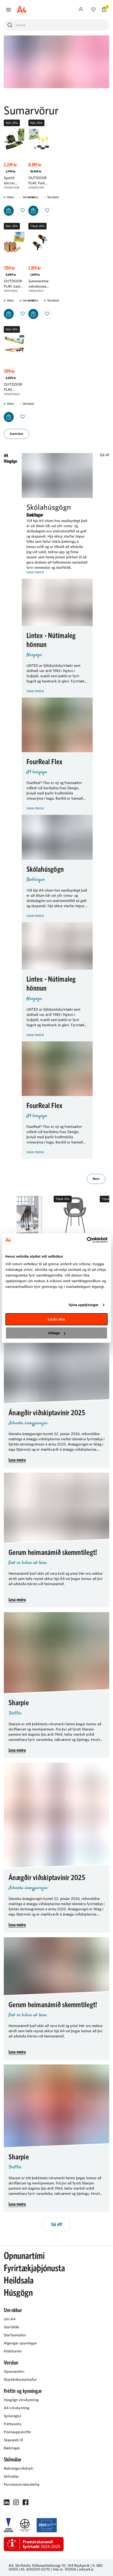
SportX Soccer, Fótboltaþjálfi (14, 183)
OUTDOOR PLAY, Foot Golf (37, 183)
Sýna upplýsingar (84, 1305)
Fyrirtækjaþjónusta (34, 2268)
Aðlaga (56, 1333)
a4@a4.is (86, 2569)
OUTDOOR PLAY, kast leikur (13, 286)
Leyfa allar (56, 1319)
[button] (8, 9)
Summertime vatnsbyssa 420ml (38, 286)
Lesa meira (35, 572)
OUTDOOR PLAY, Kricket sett (13, 390)
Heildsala (19, 2280)
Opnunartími (24, 2256)
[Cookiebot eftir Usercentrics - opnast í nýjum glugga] (87, 1240)
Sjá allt (105, 455)
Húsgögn (18, 2293)
